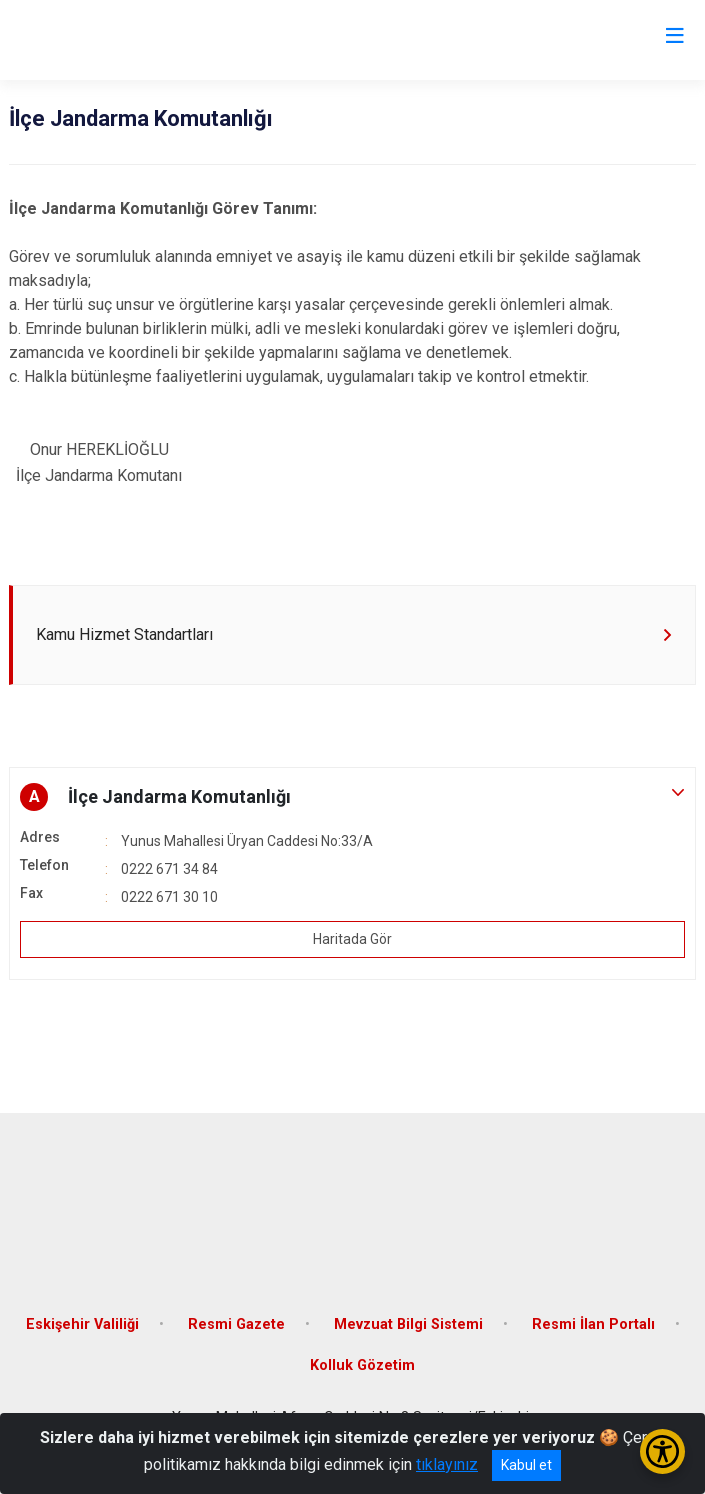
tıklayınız (447, 1464)
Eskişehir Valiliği (82, 1324)
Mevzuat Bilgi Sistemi (408, 1324)
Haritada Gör (352, 939)
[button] (352, 797)
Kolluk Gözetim (362, 1365)
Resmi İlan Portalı (593, 1324)
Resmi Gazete (236, 1324)
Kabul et (526, 1465)
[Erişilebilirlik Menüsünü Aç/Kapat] (662, 1451)
